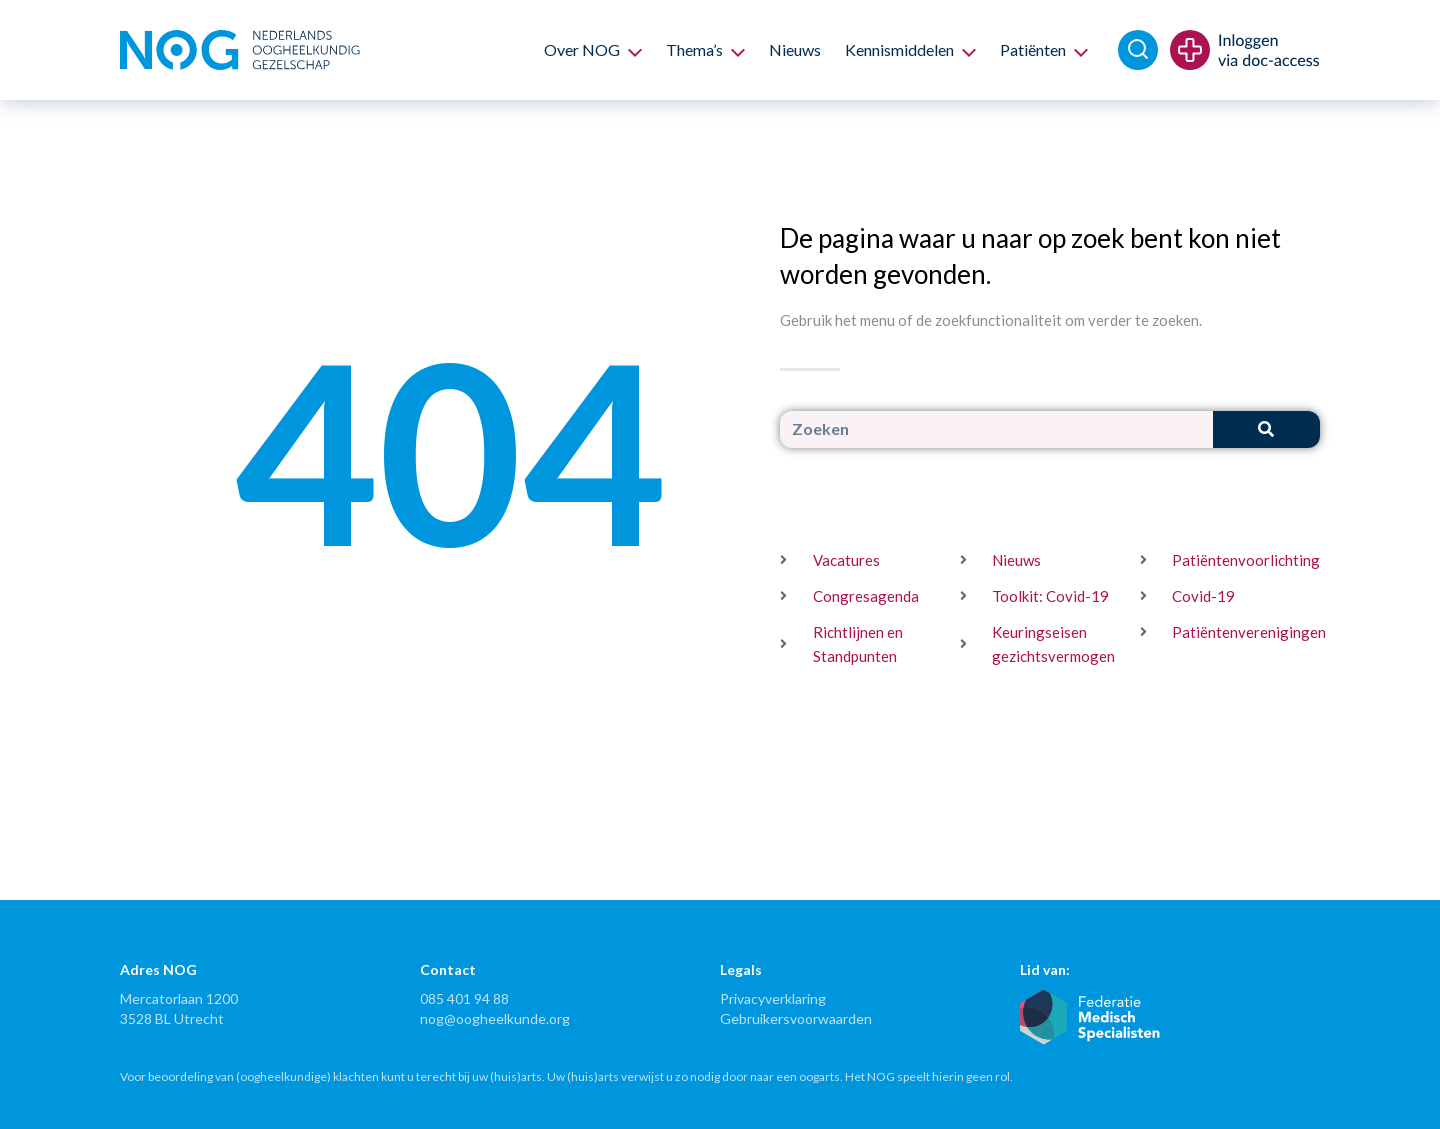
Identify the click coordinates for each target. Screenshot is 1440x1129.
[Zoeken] (1266, 429)
